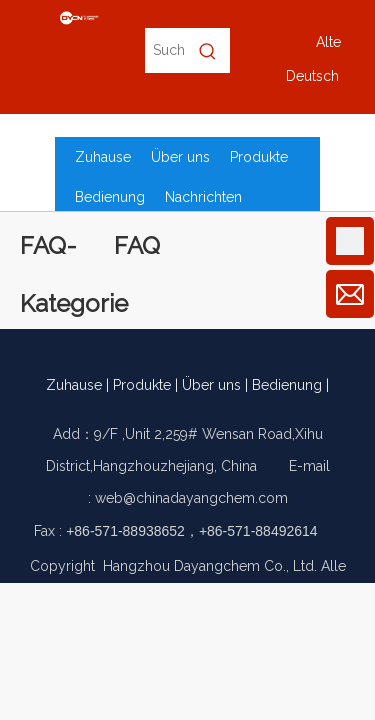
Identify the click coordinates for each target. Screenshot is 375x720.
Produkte (142, 385)
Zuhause (74, 385)
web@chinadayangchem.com (191, 498)
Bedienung (287, 385)
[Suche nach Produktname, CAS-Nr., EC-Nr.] (165, 50)
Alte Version (328, 46)
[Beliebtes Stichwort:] (207, 50)
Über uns (211, 385)
